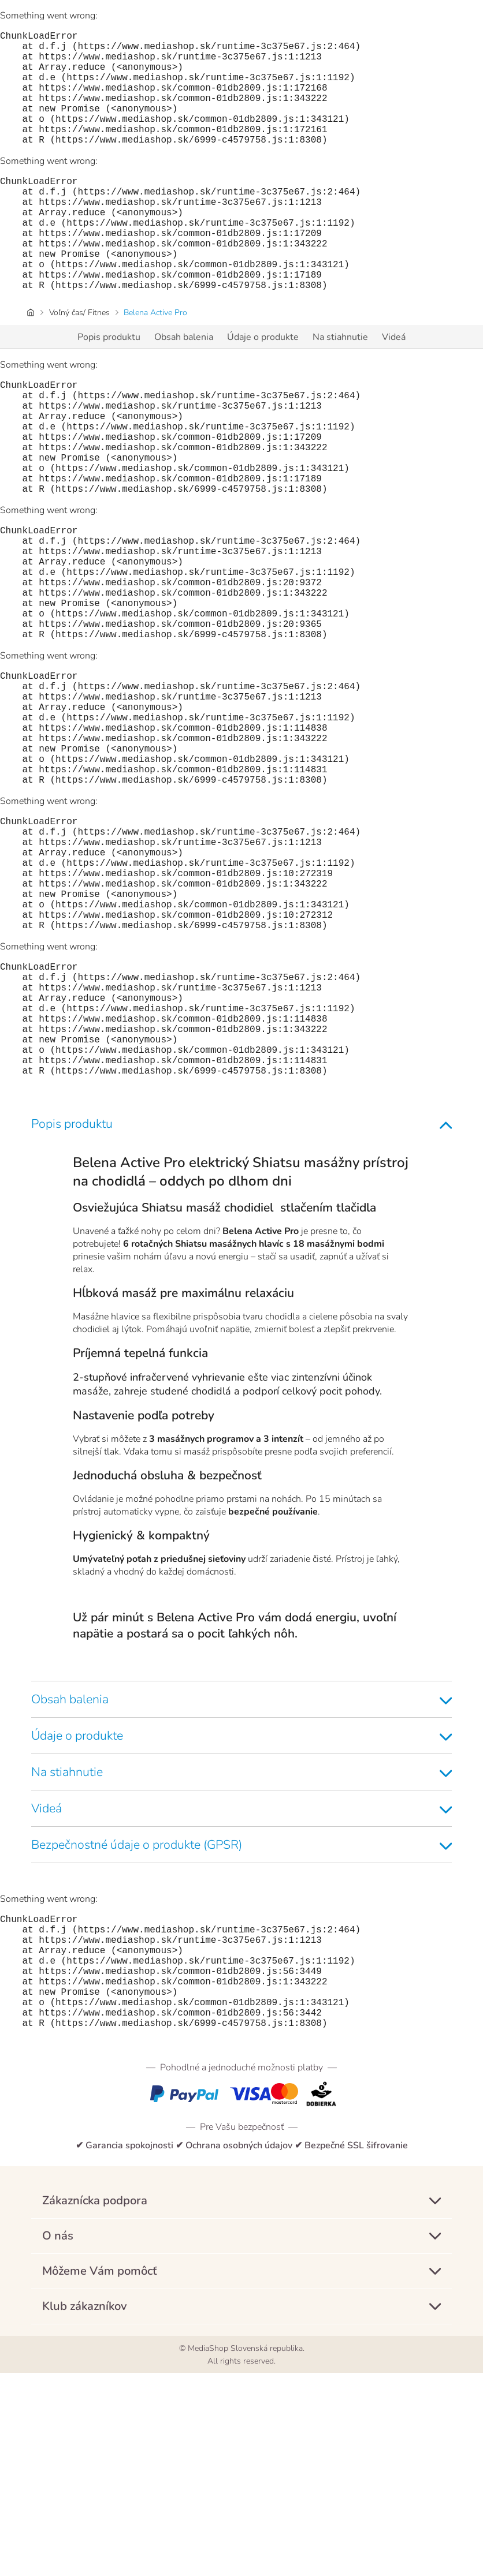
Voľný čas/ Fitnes (79, 363)
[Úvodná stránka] (31, 363)
